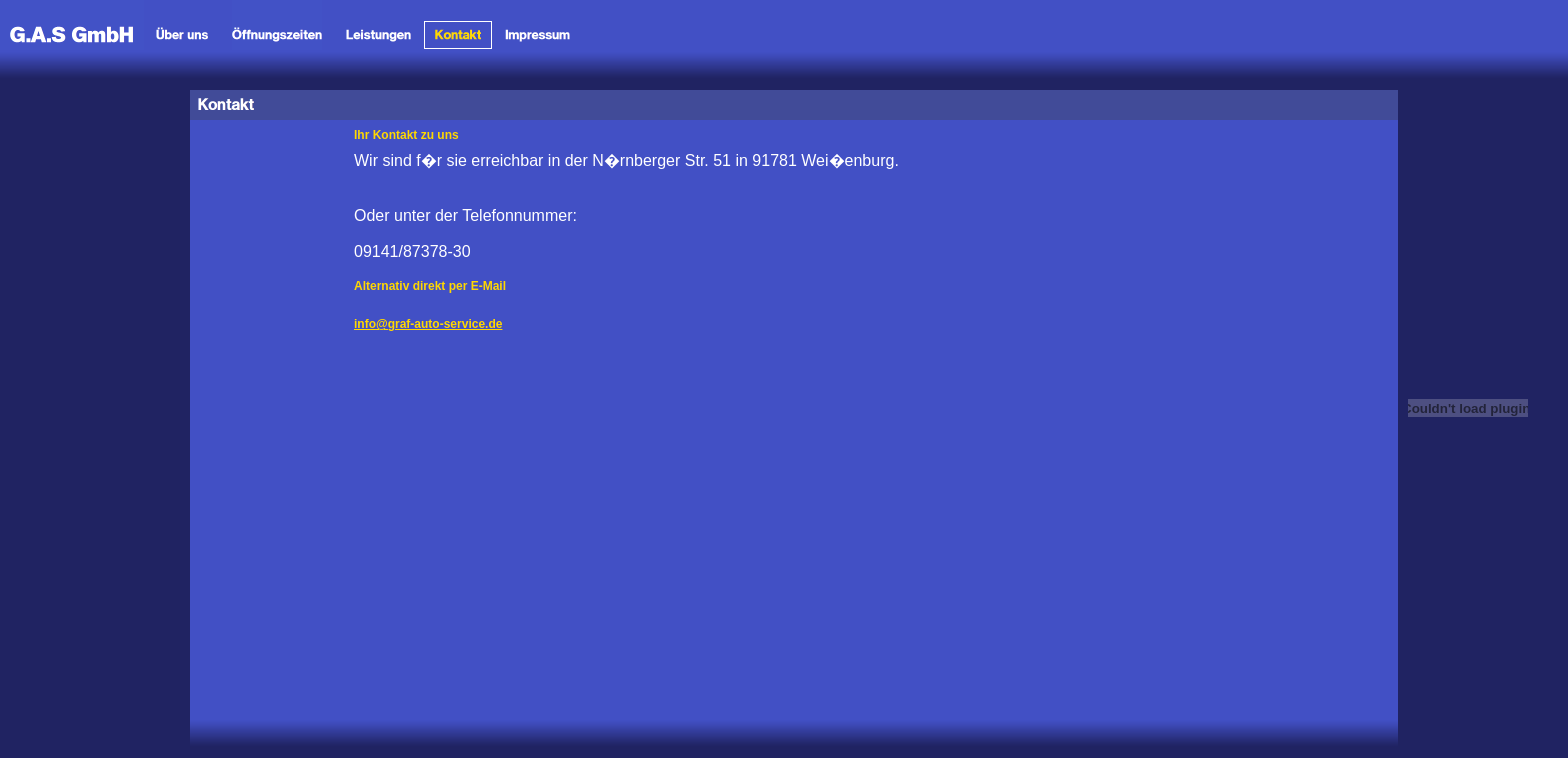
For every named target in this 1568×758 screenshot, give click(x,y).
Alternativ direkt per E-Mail (430, 286)
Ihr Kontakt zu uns (406, 135)
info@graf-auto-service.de (428, 324)
